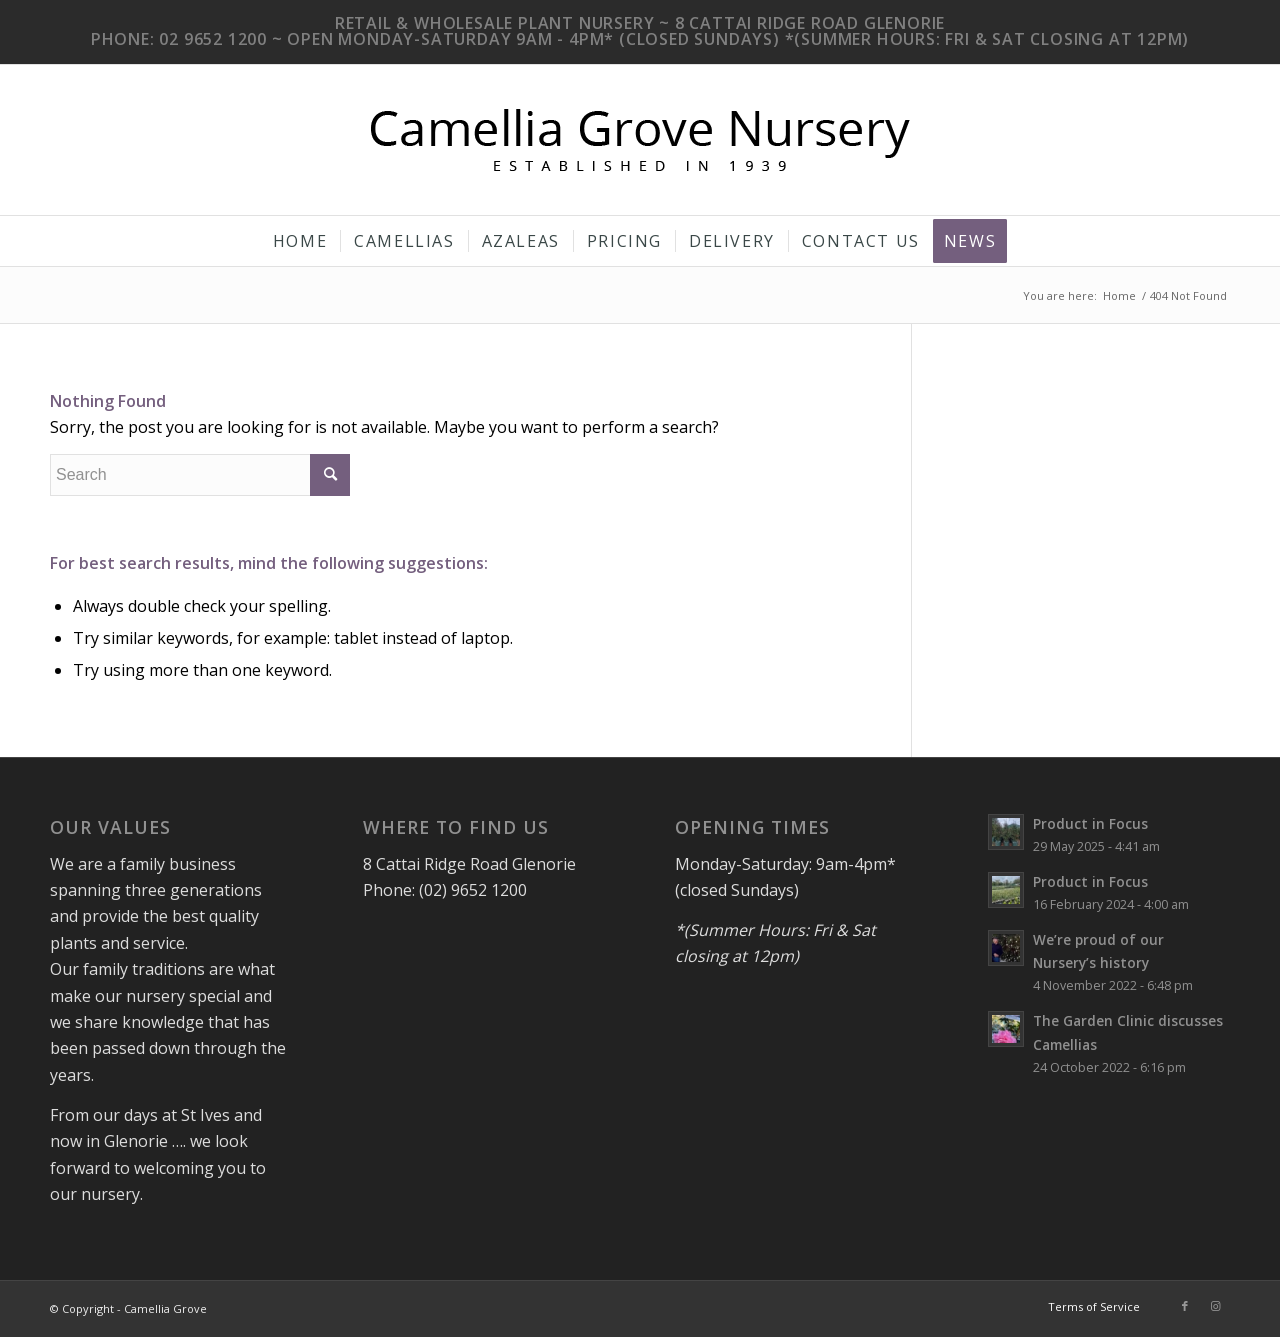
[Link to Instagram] (1215, 1306)
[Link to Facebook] (1185, 1306)
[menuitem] (300, 241)
